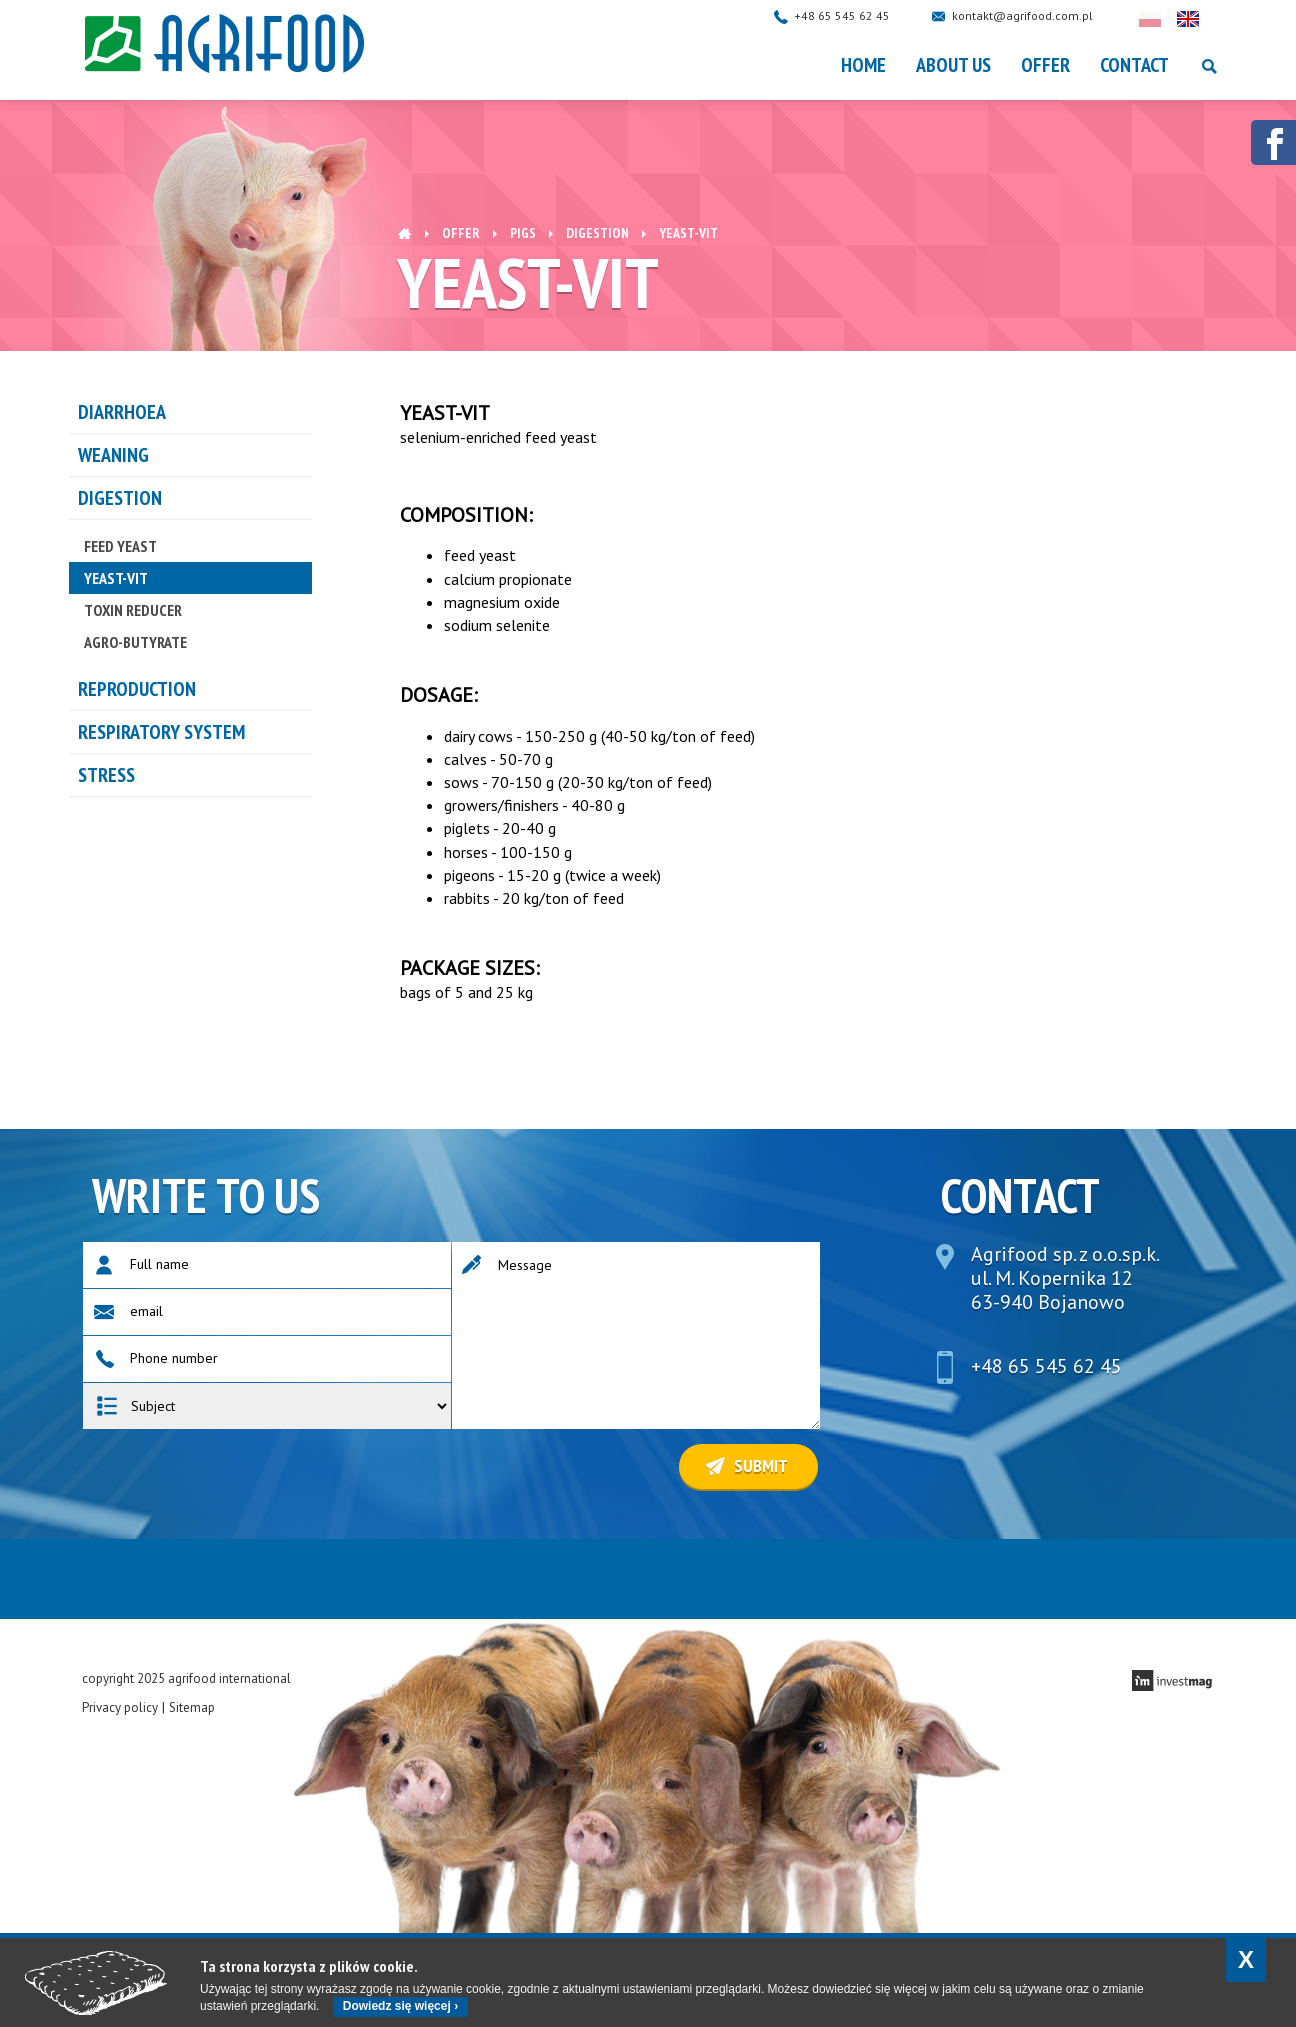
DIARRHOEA (122, 412)
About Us (953, 65)
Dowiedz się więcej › (400, 2006)
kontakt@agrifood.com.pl (1042, 15)
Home (863, 65)
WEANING (113, 455)
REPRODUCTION (137, 689)
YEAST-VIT (116, 578)
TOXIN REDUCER (133, 610)
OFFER (1045, 65)
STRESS (106, 775)
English (1208, 19)
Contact (1134, 65)
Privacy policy (120, 1707)
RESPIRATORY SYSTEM (161, 732)
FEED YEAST (120, 546)
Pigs (523, 233)
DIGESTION (597, 233)
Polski (1170, 19)
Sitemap (192, 1707)
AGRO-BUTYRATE (135, 642)
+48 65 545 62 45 (862, 15)
